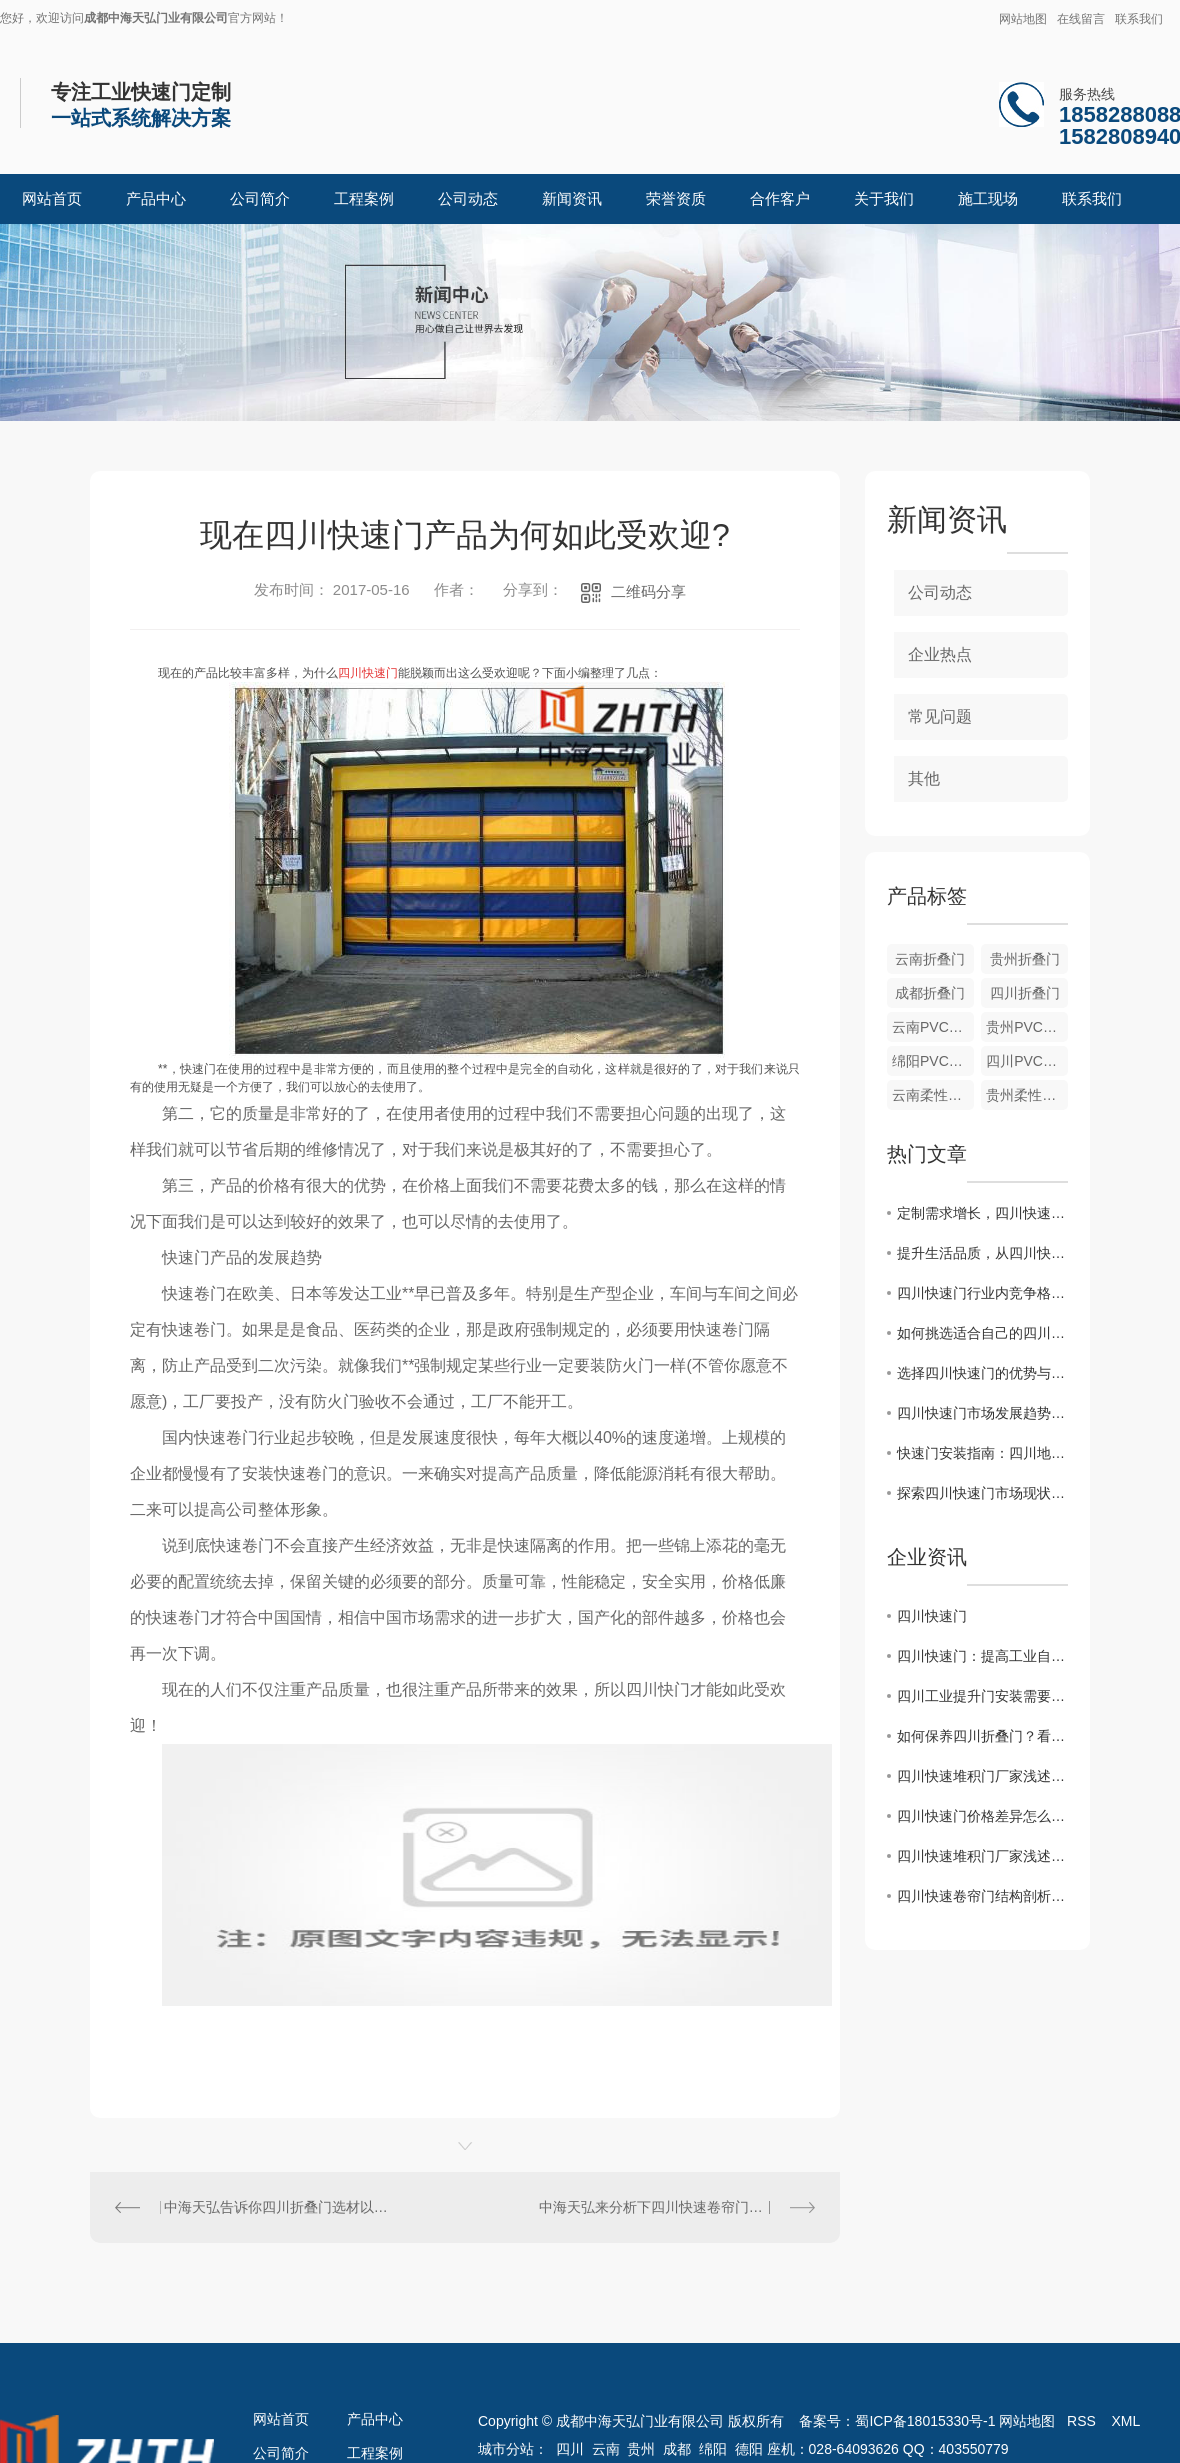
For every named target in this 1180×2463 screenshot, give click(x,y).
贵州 (641, 2449)
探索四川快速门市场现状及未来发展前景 (982, 1493)
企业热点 (940, 654)
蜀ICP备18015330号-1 (925, 2421)
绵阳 (713, 2449)
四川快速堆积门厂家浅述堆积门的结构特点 (982, 1776)
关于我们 (884, 198)
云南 (606, 2449)
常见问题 (940, 716)
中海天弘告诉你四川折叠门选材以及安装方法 (278, 2207)
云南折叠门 (930, 959)
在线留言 (1081, 19)
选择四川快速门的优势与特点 (982, 1373)
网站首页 (52, 198)
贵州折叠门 (1025, 959)
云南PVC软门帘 (933, 1027)
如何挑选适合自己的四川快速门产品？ (982, 1333)
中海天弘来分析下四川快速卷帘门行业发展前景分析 (677, 2207)
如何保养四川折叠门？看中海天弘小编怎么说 (982, 1736)
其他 (924, 778)
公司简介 (260, 198)
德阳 (749, 2449)
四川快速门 (932, 1616)
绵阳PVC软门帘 (933, 1061)
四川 (570, 2449)
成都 (677, 2449)
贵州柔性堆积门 (1027, 1095)
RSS (1083, 2421)
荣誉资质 (676, 198)
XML (1125, 2421)
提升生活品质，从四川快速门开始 (982, 1253)
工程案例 (364, 198)
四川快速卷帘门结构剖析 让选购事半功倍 (982, 1896)
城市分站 (506, 2449)
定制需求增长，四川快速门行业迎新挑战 (982, 1213)
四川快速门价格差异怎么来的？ (982, 1816)
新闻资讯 (572, 198)
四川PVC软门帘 (1027, 1061)
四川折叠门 (1025, 993)
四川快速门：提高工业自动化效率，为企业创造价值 (982, 1656)
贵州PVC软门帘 (1027, 1027)
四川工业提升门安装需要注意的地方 (982, 1696)
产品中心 (156, 198)
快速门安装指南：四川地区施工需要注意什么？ (982, 1453)
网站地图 (1023, 19)
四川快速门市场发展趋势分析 (982, 1413)
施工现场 (988, 198)
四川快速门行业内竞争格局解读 (982, 1293)
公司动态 (468, 198)
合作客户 (780, 198)
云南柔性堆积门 (933, 1095)
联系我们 (1139, 19)
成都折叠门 (930, 993)
